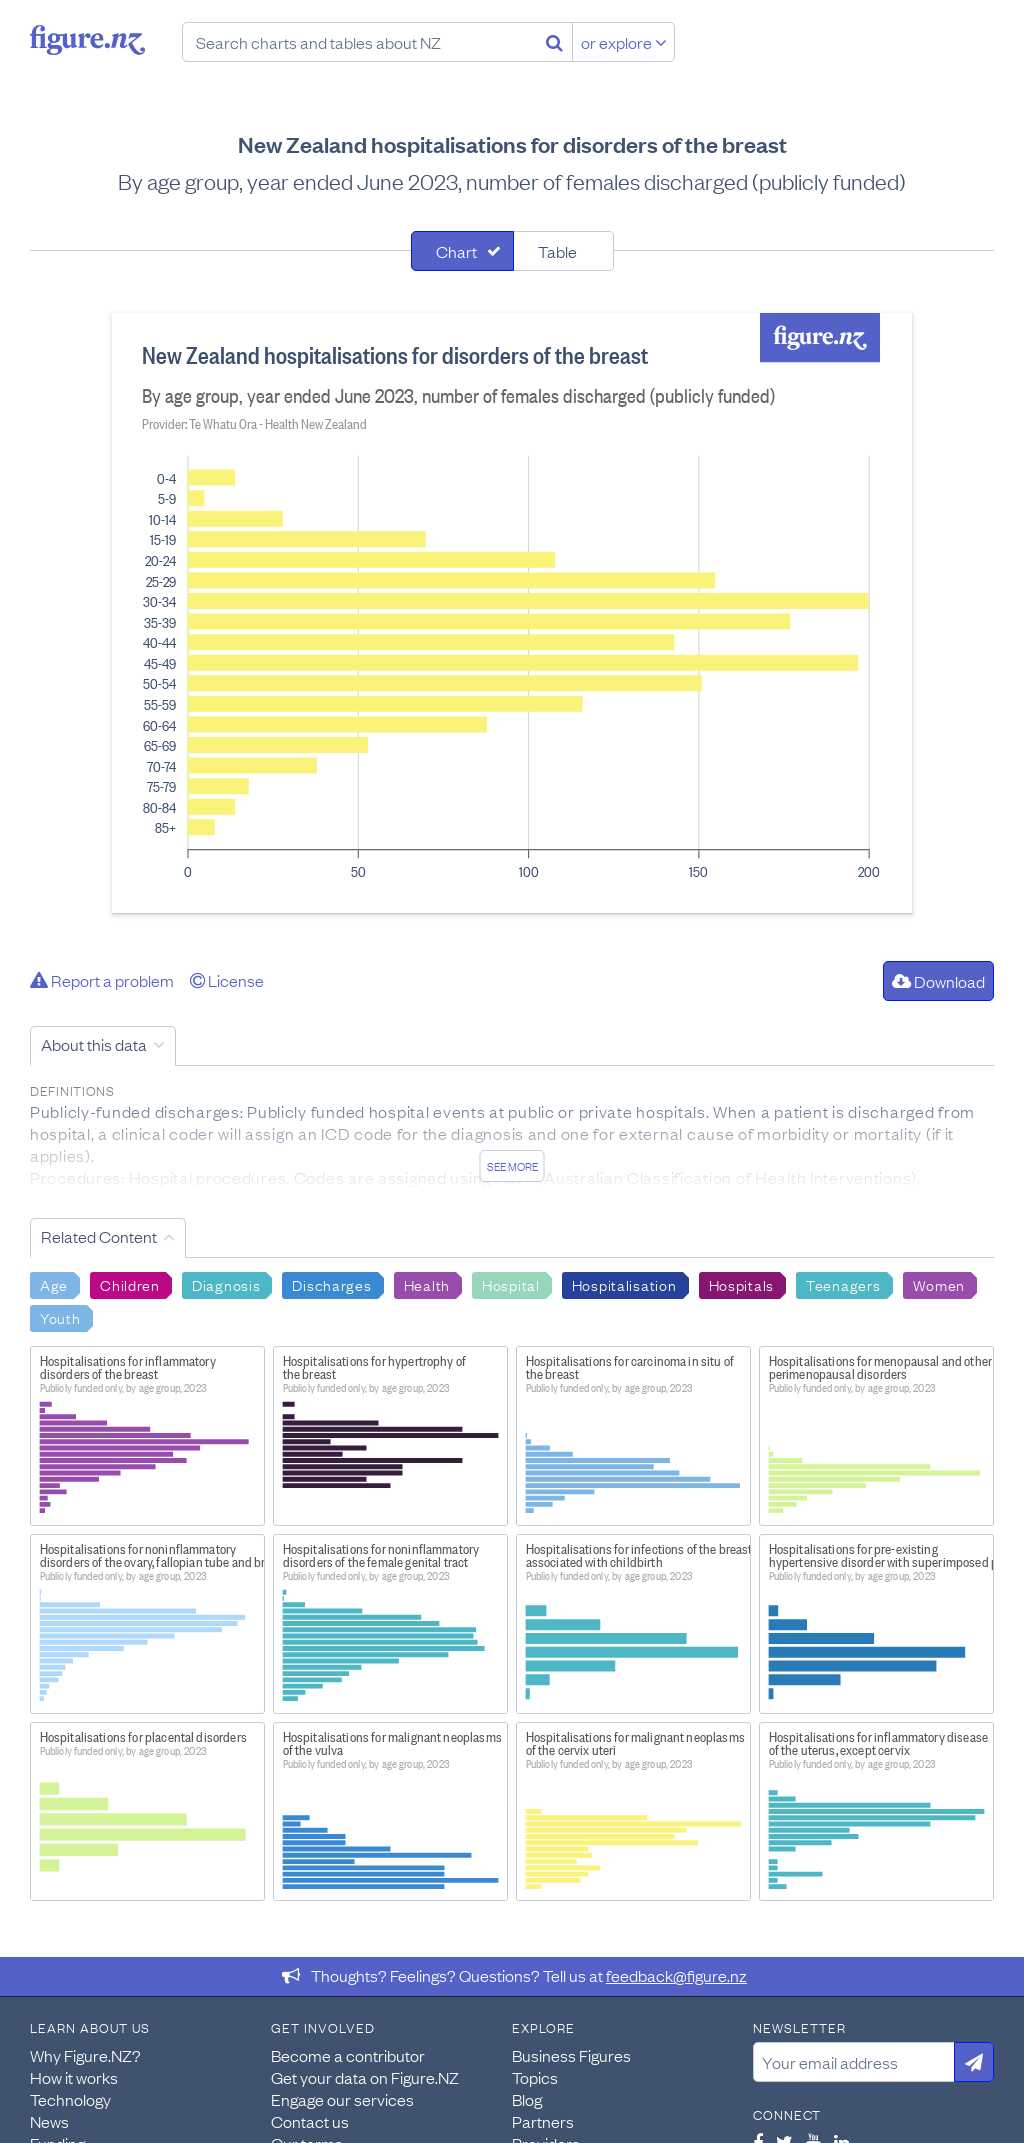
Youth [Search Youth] (60, 1317)
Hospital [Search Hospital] (511, 1284)
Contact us (310, 2121)
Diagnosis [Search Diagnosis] (226, 1284)
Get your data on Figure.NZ (365, 2077)
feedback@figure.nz (676, 1975)
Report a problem (102, 980)
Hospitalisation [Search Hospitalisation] (624, 1284)
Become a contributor (348, 2055)
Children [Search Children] (130, 1284)
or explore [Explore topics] (624, 42)
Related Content (99, 1236)
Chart (456, 251)
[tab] (462, 251)
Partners (543, 2121)
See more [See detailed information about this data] (512, 1166)
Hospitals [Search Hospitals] (741, 1284)
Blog (527, 2099)
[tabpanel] (512, 613)
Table (557, 251)
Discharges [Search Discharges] (331, 1284)
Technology (70, 2099)
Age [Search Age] (54, 1284)
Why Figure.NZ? (85, 2055)
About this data (94, 1044)
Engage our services (342, 2099)
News (49, 2121)
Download (938, 981)
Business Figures (571, 2055)
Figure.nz (87, 40)
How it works (74, 2077)
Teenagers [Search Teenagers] (843, 1284)
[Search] (554, 42)
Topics (535, 2077)
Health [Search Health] (427, 1284)
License (227, 980)
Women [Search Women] (939, 1284)
